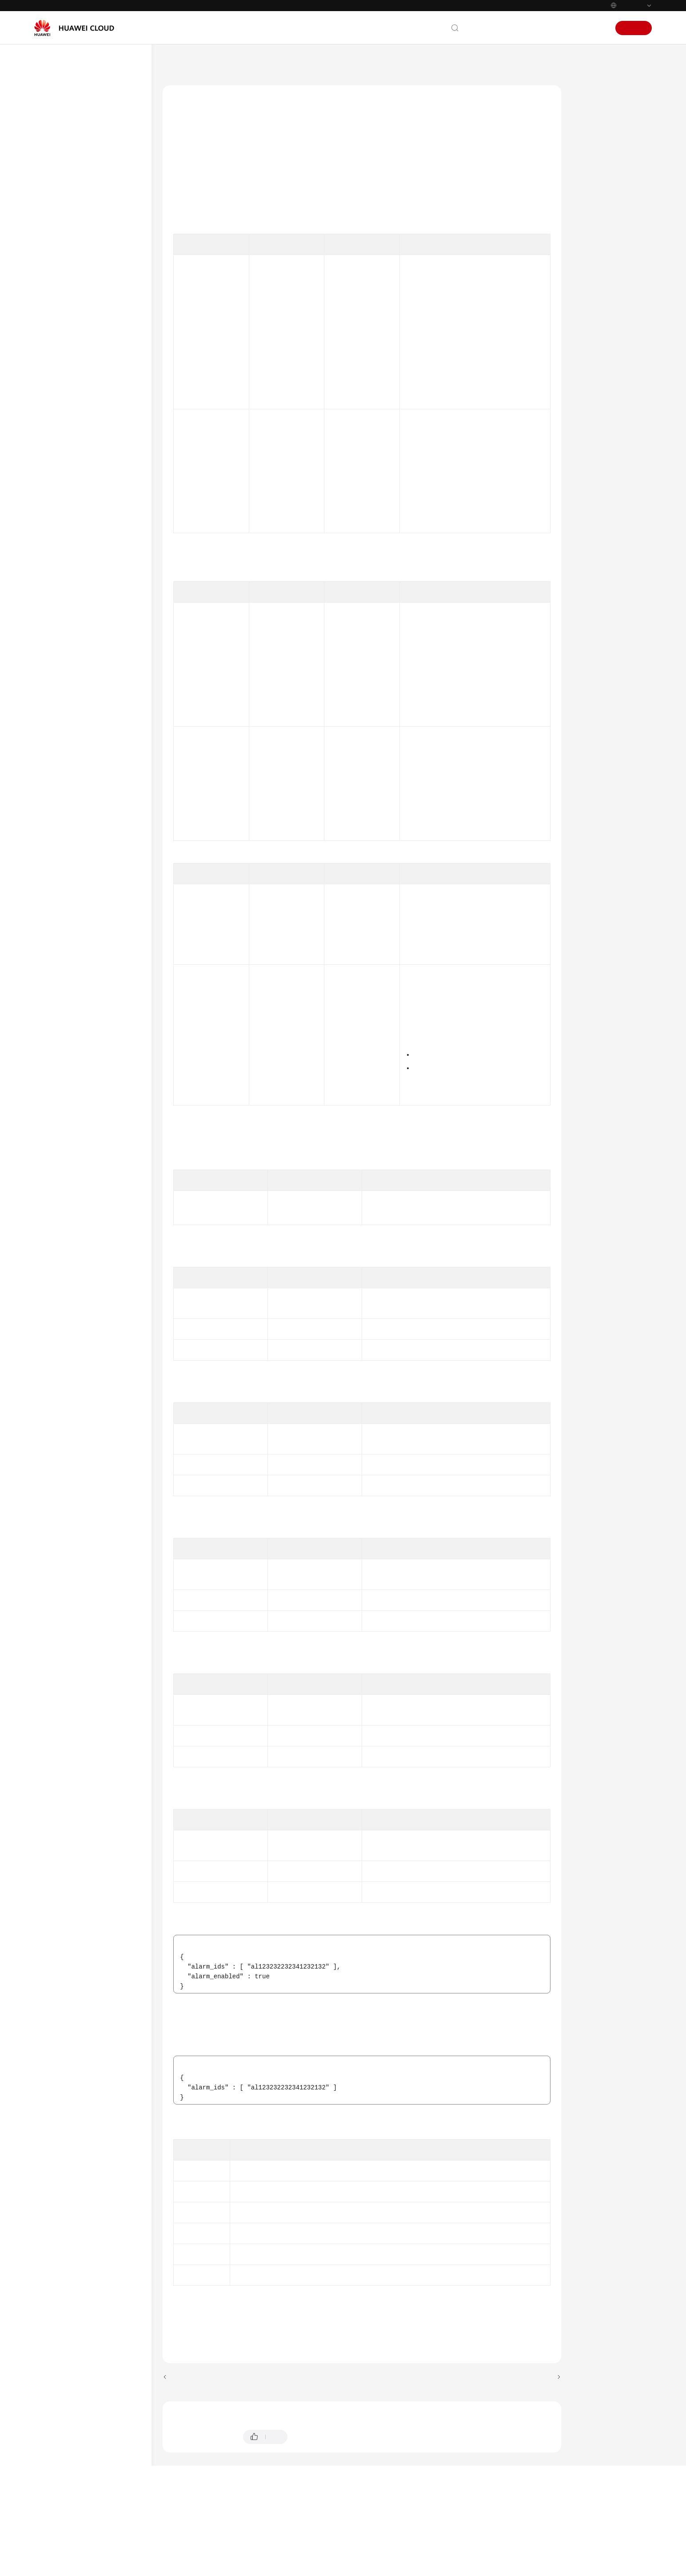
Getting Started (64, 140)
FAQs (51, 918)
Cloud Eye (220, 61)
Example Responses (609, 207)
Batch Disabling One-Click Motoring (103, 627)
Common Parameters (79, 870)
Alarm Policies (79, 332)
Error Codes (597, 248)
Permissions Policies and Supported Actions (84, 849)
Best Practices (63, 172)
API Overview (69, 220)
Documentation (527, 28)
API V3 (61, 828)
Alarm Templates (82, 380)
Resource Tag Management (96, 796)
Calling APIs (67, 236)
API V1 (61, 268)
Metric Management (86, 812)
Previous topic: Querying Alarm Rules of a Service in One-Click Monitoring (261, 2419)
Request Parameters (609, 146)
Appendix (64, 886)
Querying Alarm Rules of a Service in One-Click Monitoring (103, 551)
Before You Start (73, 204)
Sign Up (633, 28)
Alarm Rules (76, 300)
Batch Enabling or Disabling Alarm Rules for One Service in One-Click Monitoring (102, 591)
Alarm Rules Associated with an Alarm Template (97, 401)
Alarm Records (80, 364)
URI (586, 125)
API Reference (63, 188)
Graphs (70, 780)
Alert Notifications (83, 348)
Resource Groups (83, 422)
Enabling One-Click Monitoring (94, 484)
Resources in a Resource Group (93, 443)
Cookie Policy (555, 2567)
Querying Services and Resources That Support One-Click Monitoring (101, 515)
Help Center (179, 61)
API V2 (61, 284)
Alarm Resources (83, 316)
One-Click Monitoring (88, 463)
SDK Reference (64, 902)
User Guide (59, 156)
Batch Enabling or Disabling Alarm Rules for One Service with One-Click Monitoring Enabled (102, 717)
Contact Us (484, 28)
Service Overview (67, 124)
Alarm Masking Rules (88, 748)
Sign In (595, 28)
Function (594, 105)
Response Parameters (612, 166)
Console (566, 28)
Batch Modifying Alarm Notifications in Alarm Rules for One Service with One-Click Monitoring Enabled (104, 667)
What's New (59, 108)
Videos (52, 934)
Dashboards (76, 764)
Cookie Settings (515, 2567)
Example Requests (607, 187)
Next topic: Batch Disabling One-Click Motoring (489, 2419)
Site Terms (590, 2567)
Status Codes (599, 228)
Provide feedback (320, 2479)
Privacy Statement (629, 2567)
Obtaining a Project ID (437, 335)
